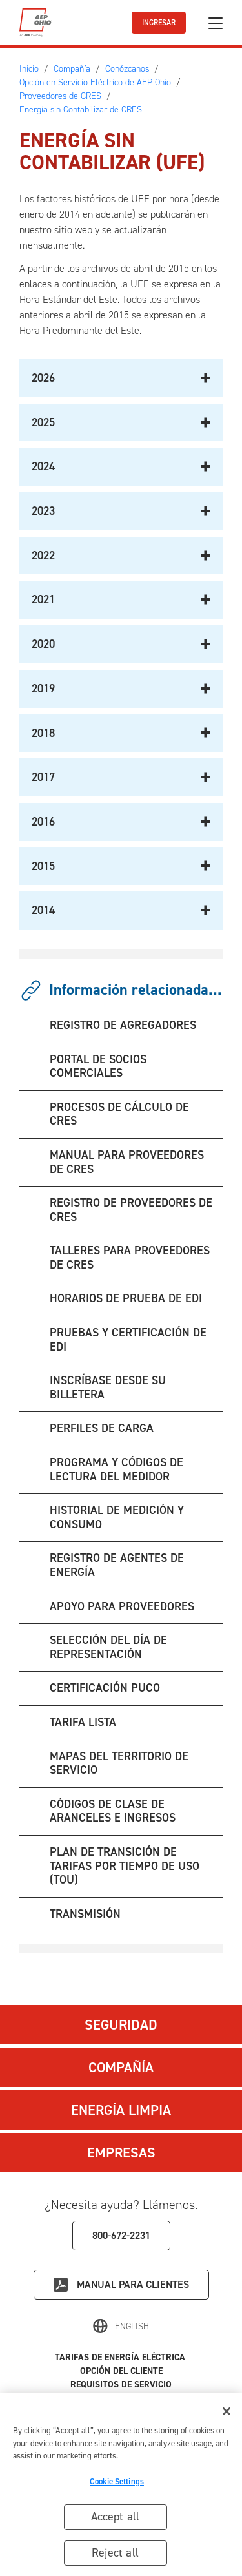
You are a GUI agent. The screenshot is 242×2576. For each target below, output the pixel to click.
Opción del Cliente (121, 2371)
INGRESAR (159, 22)
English (132, 2326)
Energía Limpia (121, 2110)
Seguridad (121, 2024)
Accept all (115, 2518)
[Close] (226, 2413)
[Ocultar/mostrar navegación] (215, 23)
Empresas (121, 2152)
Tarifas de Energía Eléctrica (121, 2357)
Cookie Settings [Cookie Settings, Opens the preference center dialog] (117, 2483)
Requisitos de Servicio (121, 2384)
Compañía (121, 2067)
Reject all (115, 2554)
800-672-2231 (121, 2235)
